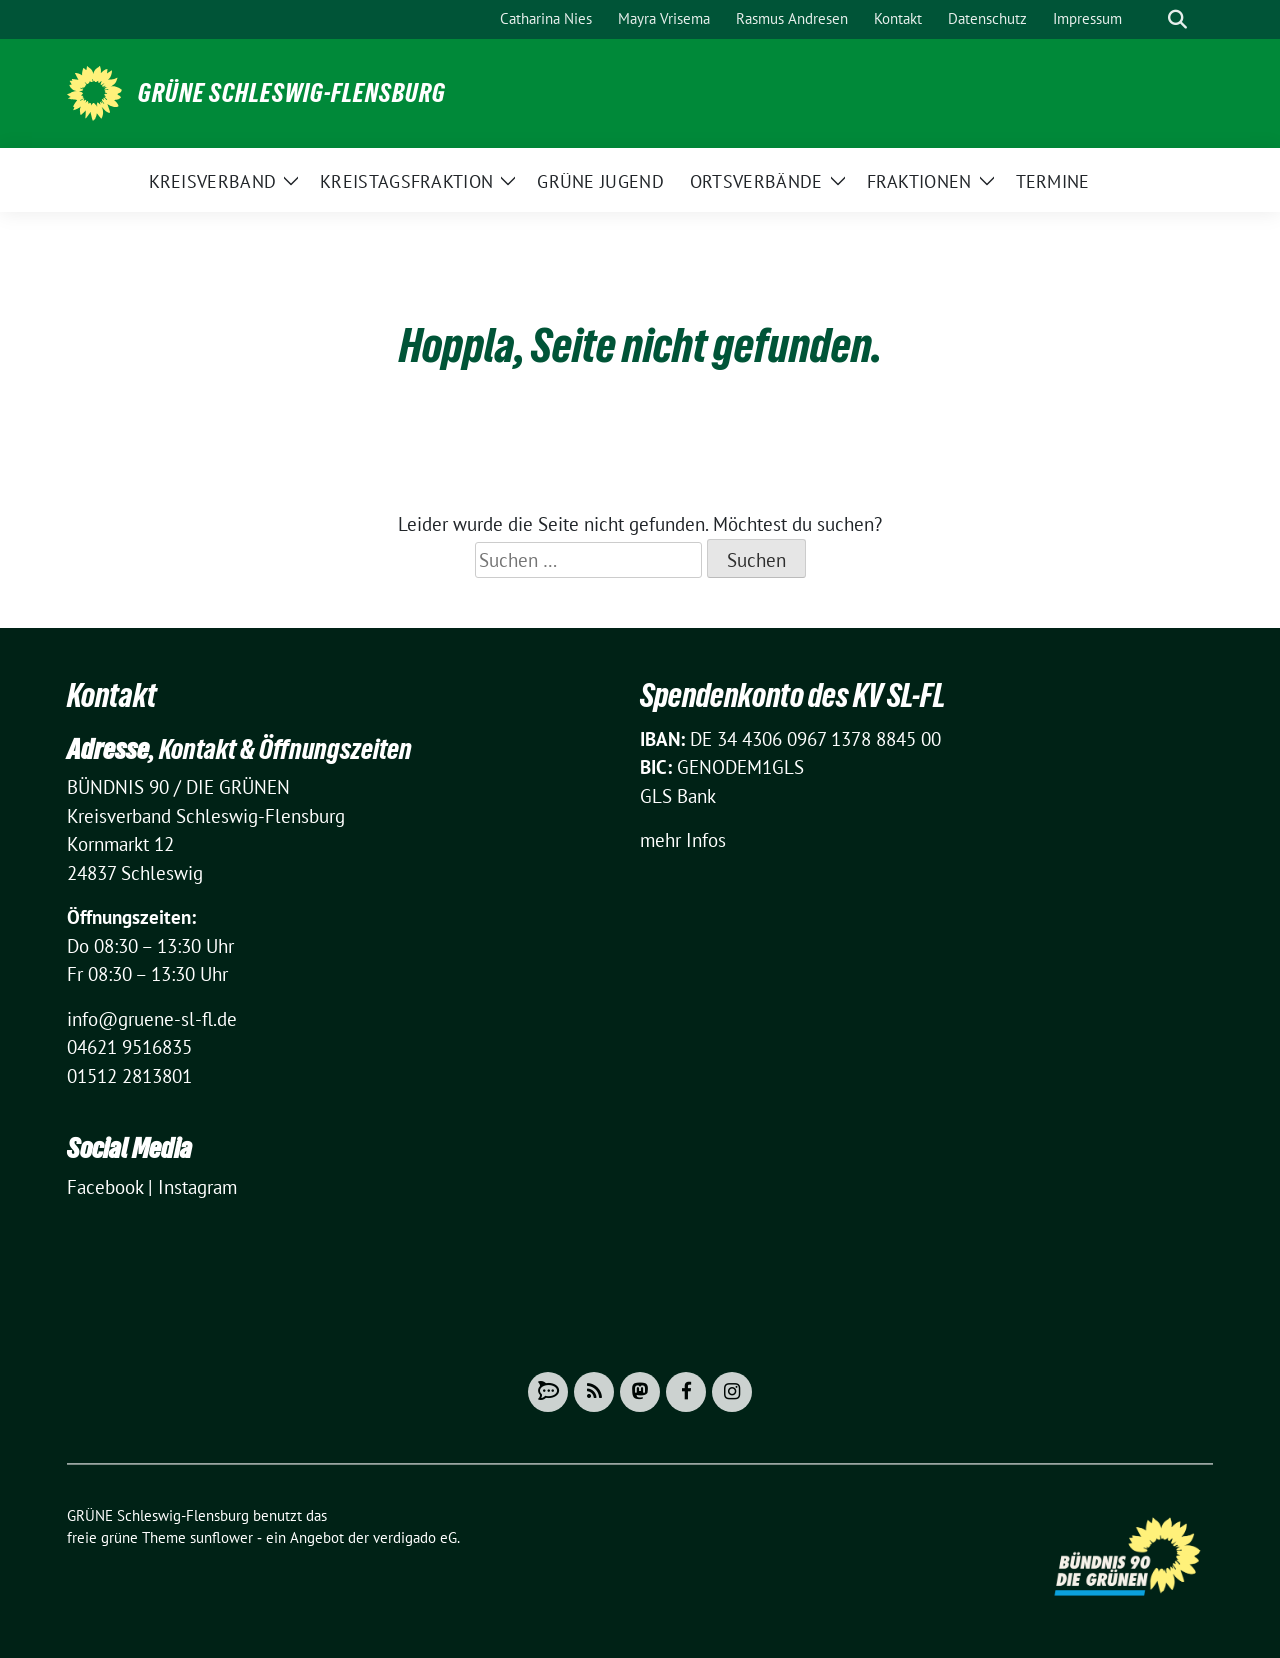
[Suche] (1149, 19)
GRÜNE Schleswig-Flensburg (292, 93)
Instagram (197, 1187)
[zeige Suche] (1177, 19)
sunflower (221, 1537)
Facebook (105, 1187)
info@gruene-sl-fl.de (152, 1019)
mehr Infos (683, 840)
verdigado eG (415, 1537)
